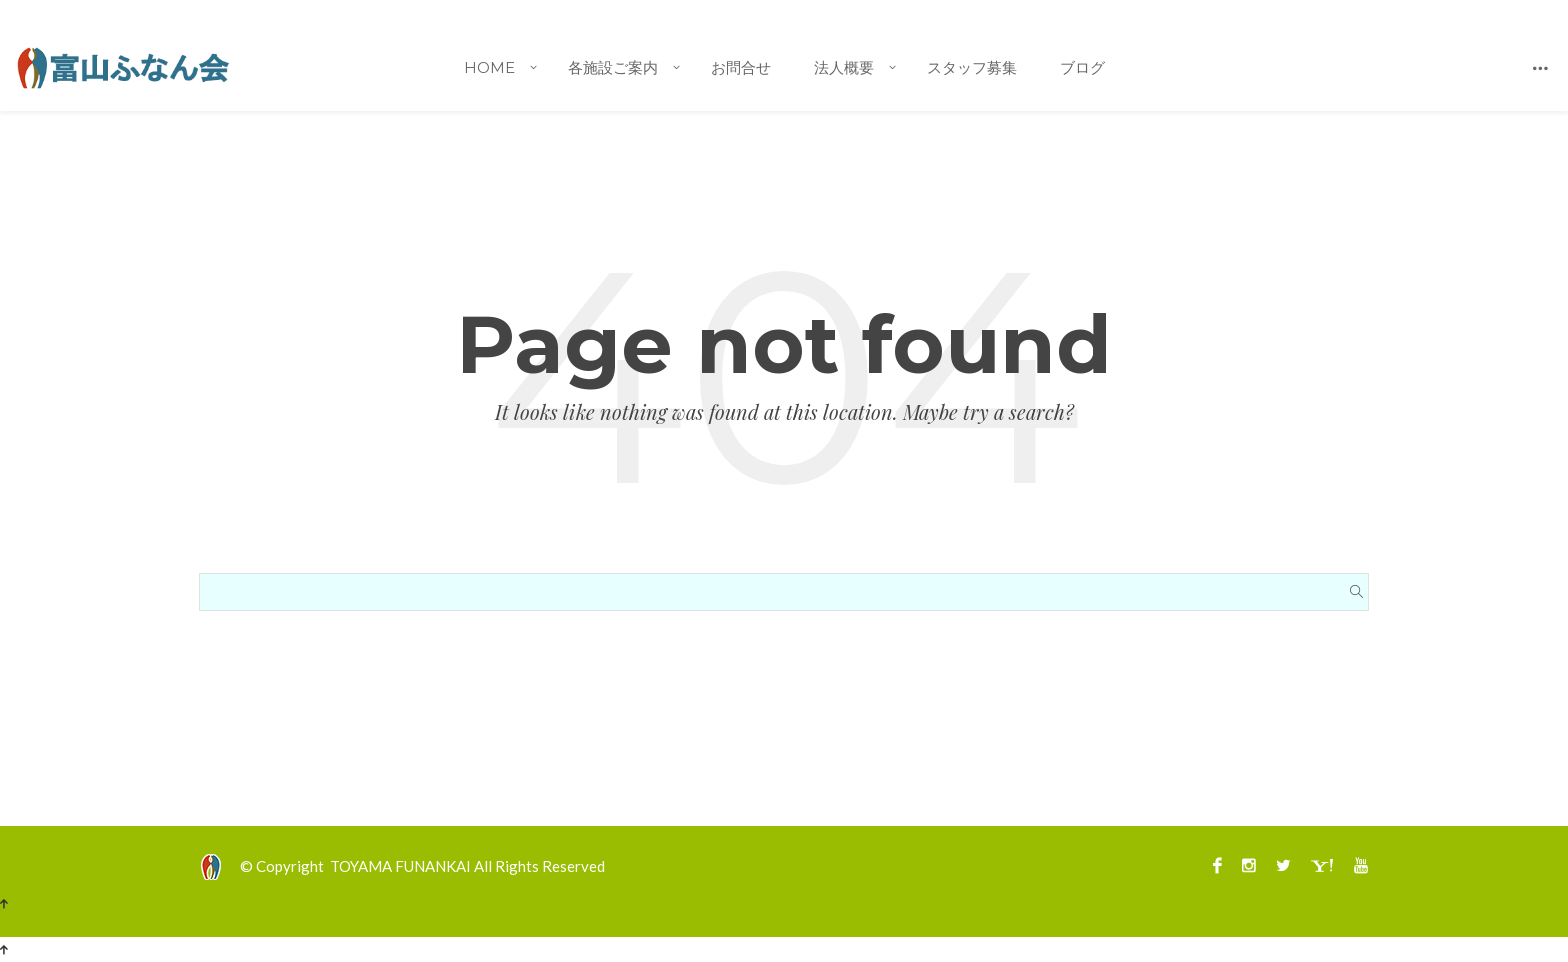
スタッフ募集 (972, 67)
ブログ (1082, 67)
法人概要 (844, 67)
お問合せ (741, 67)
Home (489, 67)
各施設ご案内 (613, 67)
